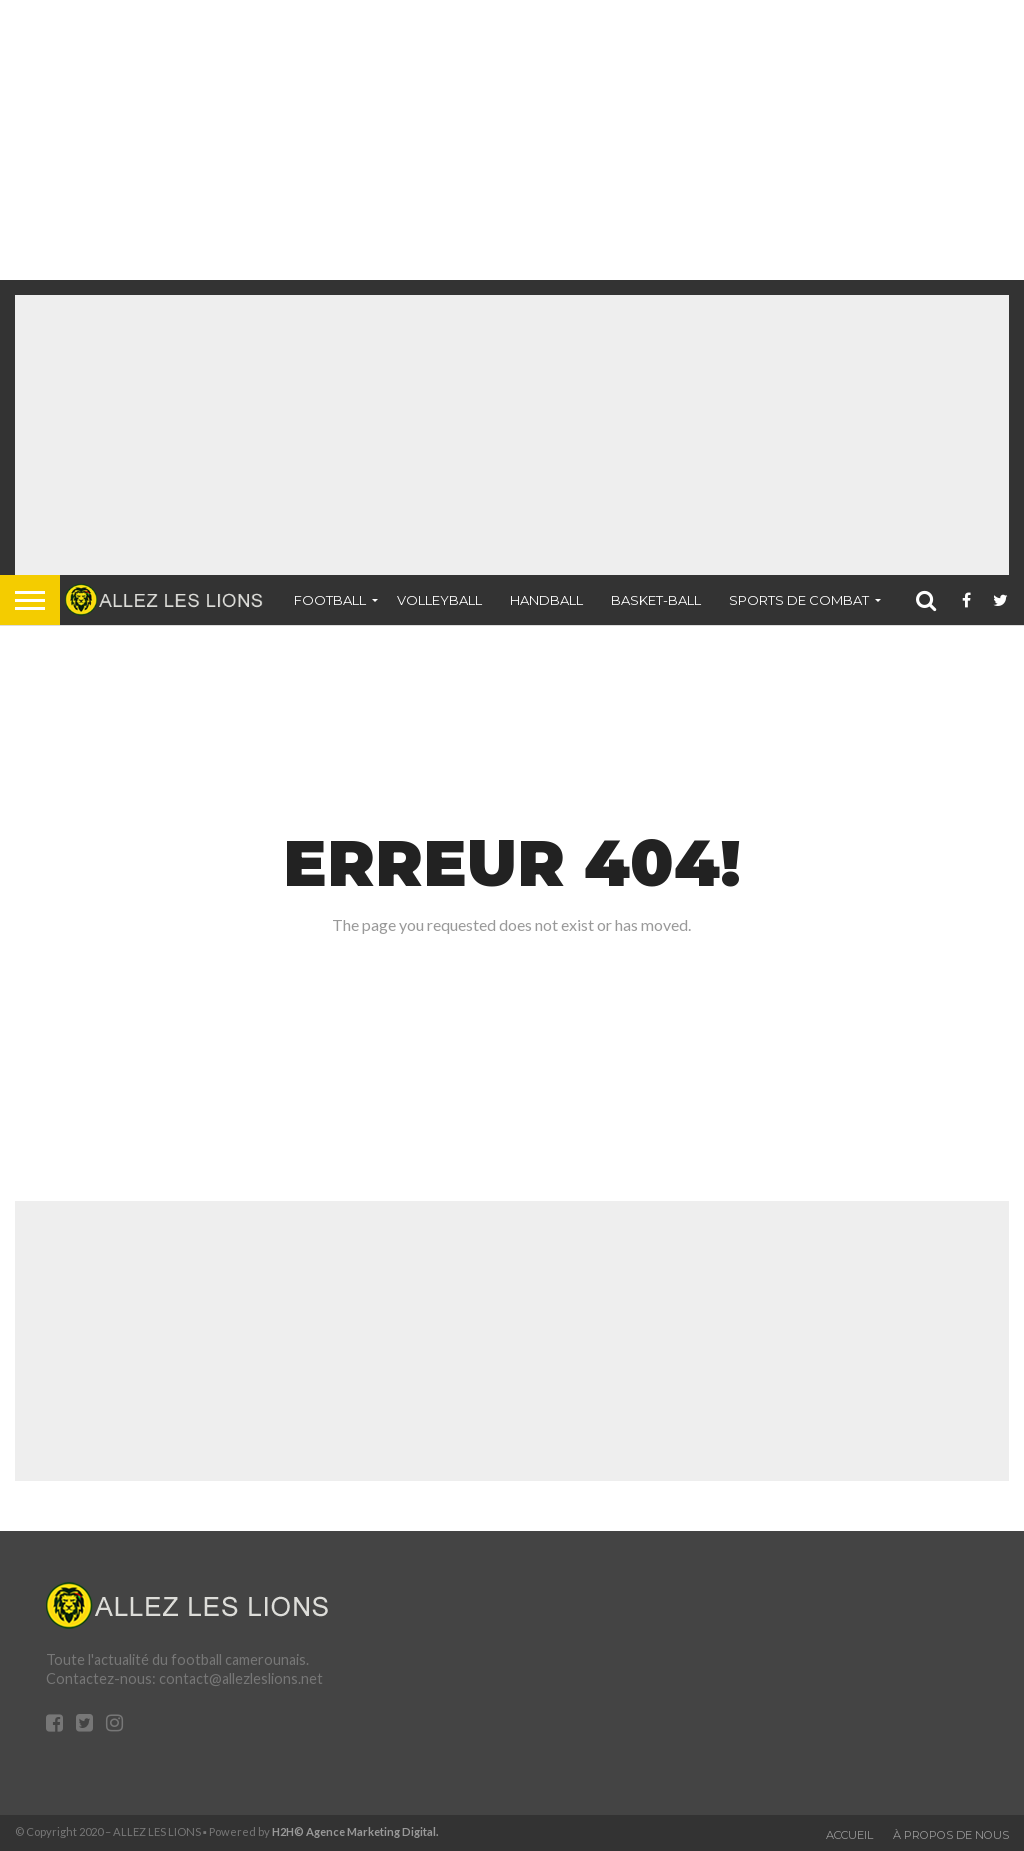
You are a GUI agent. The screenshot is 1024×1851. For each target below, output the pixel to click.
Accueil (849, 1835)
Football (330, 600)
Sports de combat (799, 600)
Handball (546, 600)
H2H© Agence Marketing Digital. (355, 1831)
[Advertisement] (504, 140)
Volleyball (439, 600)
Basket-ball (656, 600)
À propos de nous (951, 1835)
